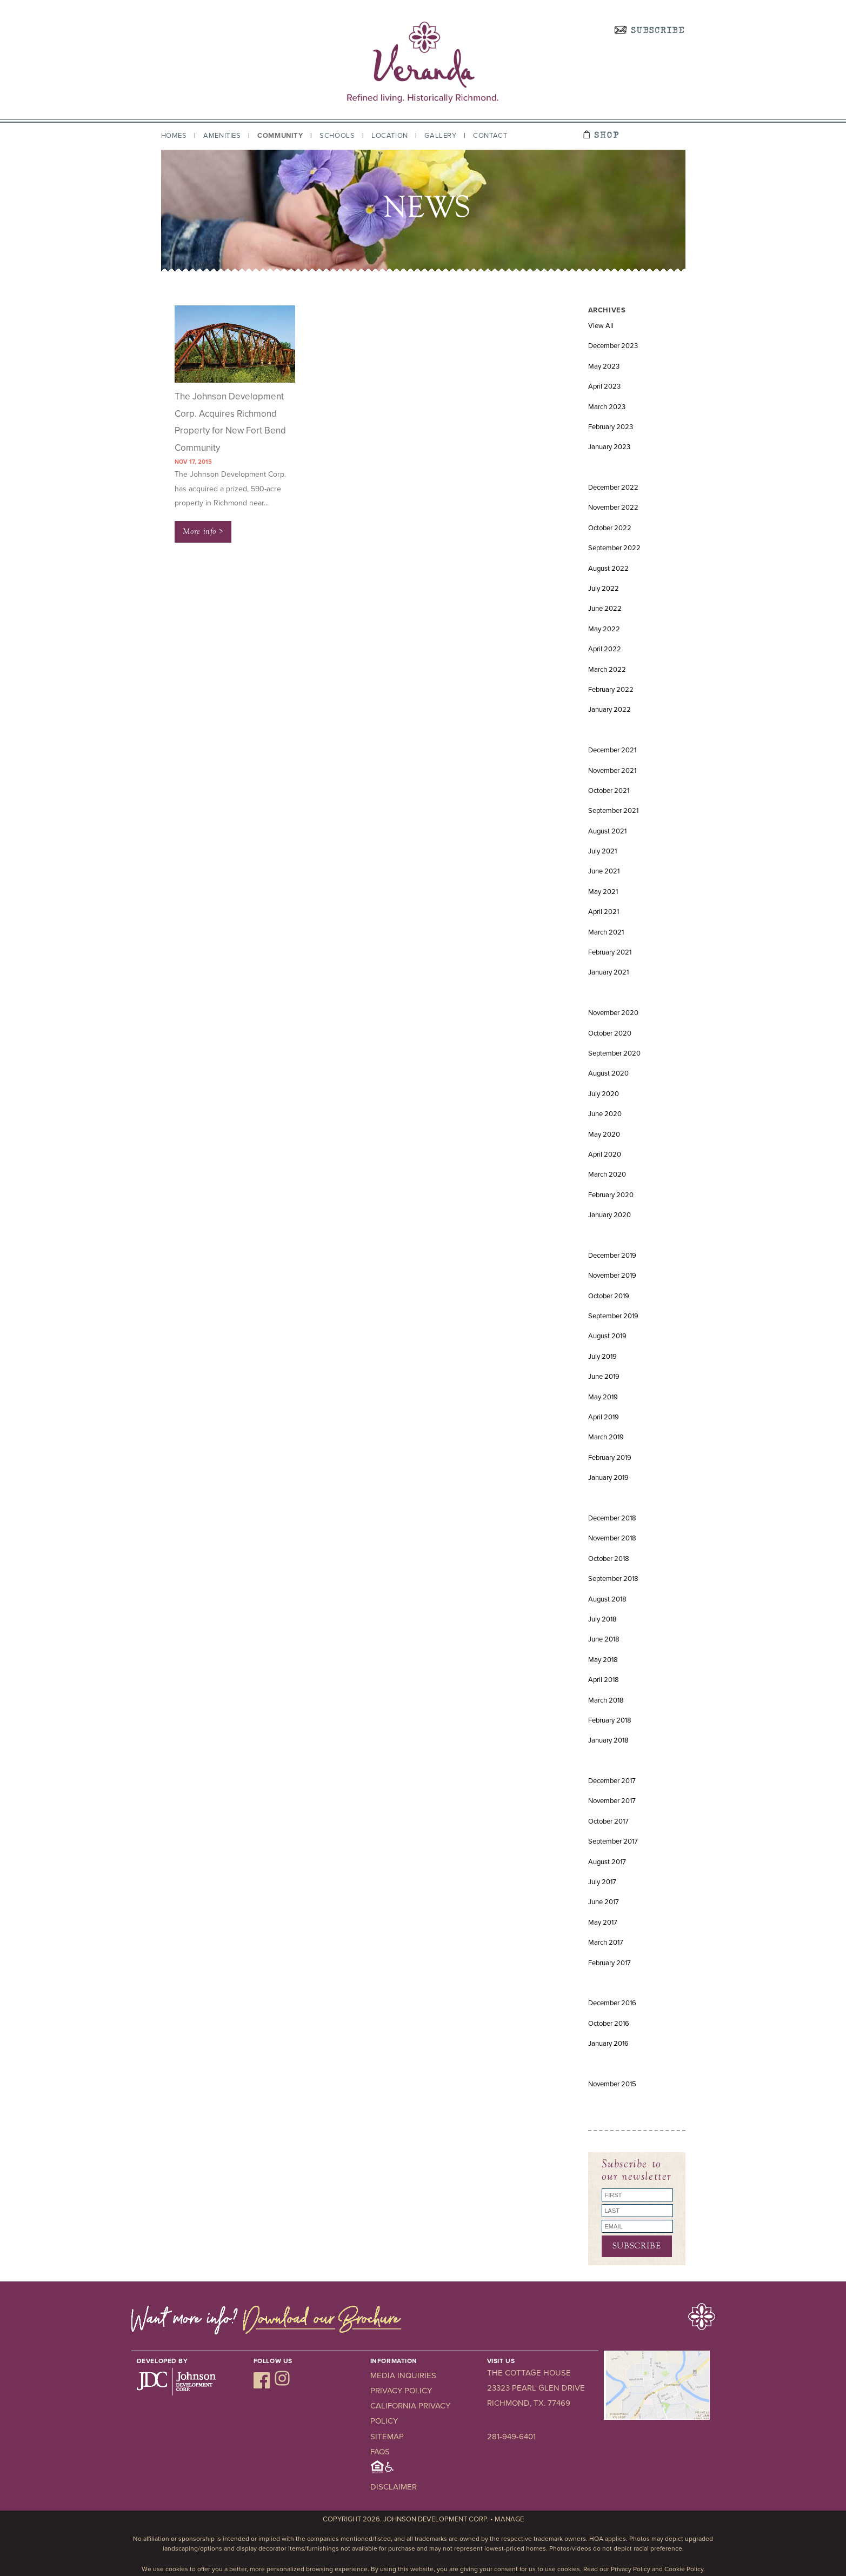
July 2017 (602, 1882)
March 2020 (607, 1174)
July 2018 (602, 1619)
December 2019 (612, 1255)
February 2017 (609, 1963)
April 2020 (604, 1154)
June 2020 (605, 1114)
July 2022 (603, 588)
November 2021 (612, 770)
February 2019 (609, 1457)
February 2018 (609, 1720)
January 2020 (609, 1215)
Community (280, 135)
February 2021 (609, 952)
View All (601, 326)
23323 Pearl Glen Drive (536, 2388)
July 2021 (602, 851)
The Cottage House (529, 2373)
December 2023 (613, 346)
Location (389, 135)
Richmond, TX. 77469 (528, 2403)
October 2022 (609, 528)
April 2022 (604, 649)
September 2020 (614, 1053)
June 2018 (603, 1639)
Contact (490, 135)
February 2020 (611, 1195)
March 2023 (606, 407)
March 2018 (606, 1700)
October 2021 (608, 790)
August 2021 (607, 831)
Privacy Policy (401, 2390)
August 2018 (607, 1599)
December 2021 (612, 750)
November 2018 (612, 1538)
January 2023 (609, 447)
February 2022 (611, 689)
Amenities (222, 135)
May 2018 (603, 1660)
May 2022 (604, 629)
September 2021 (613, 810)
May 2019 (603, 1397)
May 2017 (602, 1922)
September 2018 (613, 1578)
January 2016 (608, 2043)
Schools (337, 135)
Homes (174, 135)
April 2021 (603, 911)
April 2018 (603, 1680)
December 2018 (612, 1518)
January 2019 (608, 1477)
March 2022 (607, 669)
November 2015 (612, 2084)
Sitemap (387, 2436)
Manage (509, 2519)
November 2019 (612, 1275)
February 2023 (610, 427)
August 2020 (608, 1073)
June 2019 (603, 1376)
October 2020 (609, 1033)
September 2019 (613, 1316)
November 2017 (612, 1801)
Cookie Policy (683, 2569)
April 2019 (603, 1417)
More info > (203, 531)
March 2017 (605, 1942)
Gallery (440, 135)
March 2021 (606, 932)
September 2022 (614, 548)
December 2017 (612, 1781)
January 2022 (609, 709)
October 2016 (608, 2023)
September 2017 (613, 1841)
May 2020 (604, 1134)
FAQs (380, 2452)
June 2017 (603, 1902)
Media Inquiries (403, 2375)
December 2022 (613, 487)
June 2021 (603, 871)
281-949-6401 (511, 2436)
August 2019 (607, 1336)
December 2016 (612, 2003)
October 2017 (608, 1821)
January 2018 (608, 1740)
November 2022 (613, 507)
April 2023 (604, 386)
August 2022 (608, 568)
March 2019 (606, 1437)
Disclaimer (393, 2487)
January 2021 (608, 972)
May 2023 (603, 366)
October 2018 (608, 1558)
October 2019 (608, 1296)
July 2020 (603, 1094)
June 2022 (605, 608)
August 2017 (607, 1862)
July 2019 (602, 1356)
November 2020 (613, 1013)
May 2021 (603, 891)
